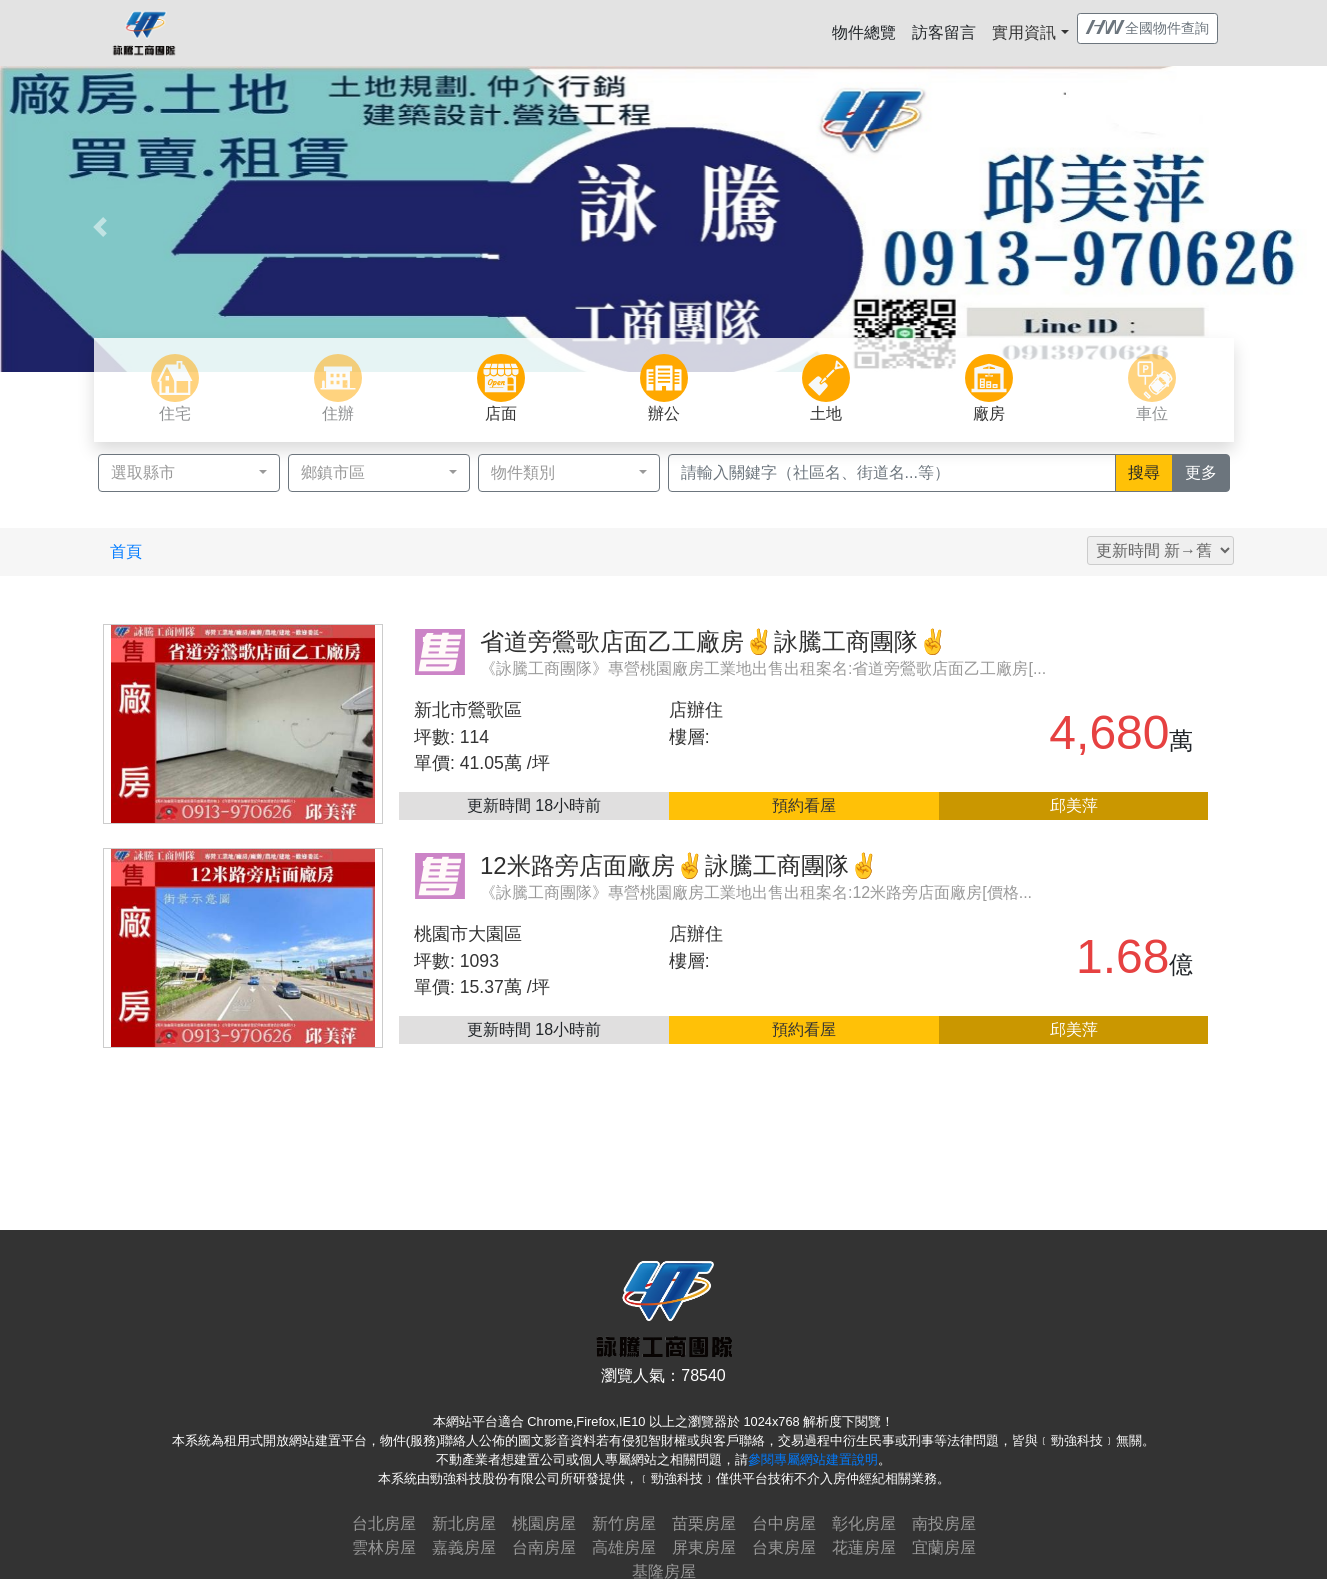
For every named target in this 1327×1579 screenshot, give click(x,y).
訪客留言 (944, 32)
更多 (1207, 471)
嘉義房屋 (464, 1547)
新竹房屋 (624, 1523)
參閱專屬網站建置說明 (813, 1459)
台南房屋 (544, 1547)
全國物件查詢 (1147, 28)
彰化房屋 (864, 1523)
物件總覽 (864, 32)
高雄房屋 (624, 1547)
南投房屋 (944, 1523)
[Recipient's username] (892, 473)
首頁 (126, 551)
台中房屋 (784, 1523)
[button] (99, 227)
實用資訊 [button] (1024, 32)
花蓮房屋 (864, 1547)
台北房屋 (384, 1523)
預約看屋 (804, 805)
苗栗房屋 (704, 1523)
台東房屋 (784, 1547)
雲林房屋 (384, 1547)
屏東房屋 (704, 1547)
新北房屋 (464, 1523)
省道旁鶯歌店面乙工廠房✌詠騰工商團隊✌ (714, 641)
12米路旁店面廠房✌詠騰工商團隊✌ (679, 865)
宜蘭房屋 (944, 1547)
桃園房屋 (544, 1523)
